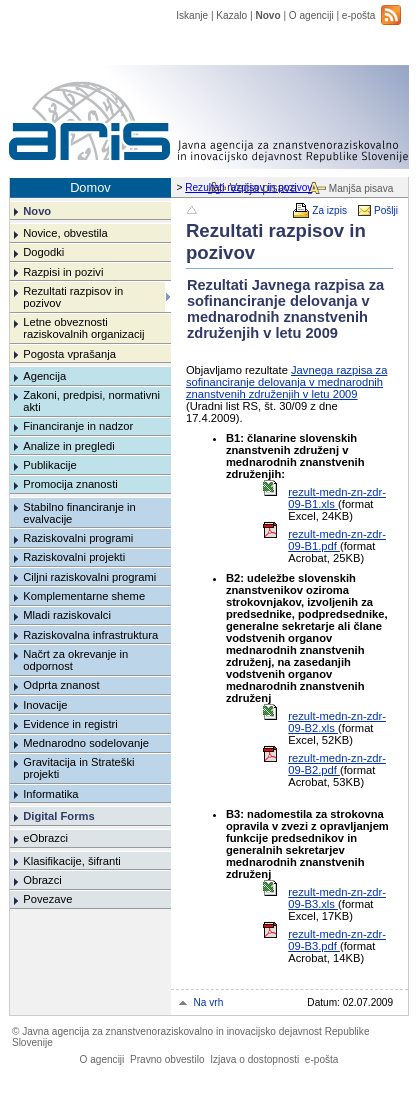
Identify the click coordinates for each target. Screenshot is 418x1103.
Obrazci (42, 880)
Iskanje (192, 15)
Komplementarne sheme (84, 596)
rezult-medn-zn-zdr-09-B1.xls (337, 498)
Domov (90, 187)
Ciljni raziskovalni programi (89, 577)
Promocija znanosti (70, 484)
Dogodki (43, 252)
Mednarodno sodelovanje (86, 743)
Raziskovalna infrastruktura (90, 635)
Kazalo (231, 15)
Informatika (50, 794)
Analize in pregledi (68, 446)
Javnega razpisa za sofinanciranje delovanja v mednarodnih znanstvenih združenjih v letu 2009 (287, 382)
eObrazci (45, 838)
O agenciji (311, 15)
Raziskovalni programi (78, 538)
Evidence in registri (70, 724)
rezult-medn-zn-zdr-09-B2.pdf (337, 764)
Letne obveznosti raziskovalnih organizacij (83, 328)
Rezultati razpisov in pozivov (248, 187)
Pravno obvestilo (167, 1059)
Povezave (47, 899)
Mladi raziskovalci (67, 615)
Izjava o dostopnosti (254, 1059)
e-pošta (359, 15)
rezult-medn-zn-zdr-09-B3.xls (337, 898)
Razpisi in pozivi (63, 272)
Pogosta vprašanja (69, 354)
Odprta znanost (61, 685)
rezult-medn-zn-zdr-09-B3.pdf (337, 940)
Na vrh (209, 1002)
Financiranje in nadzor (78, 426)
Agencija (44, 376)
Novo (267, 15)
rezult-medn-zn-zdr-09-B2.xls (337, 722)
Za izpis (329, 210)
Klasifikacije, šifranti (72, 861)
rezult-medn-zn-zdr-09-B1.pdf (337, 540)
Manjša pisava (361, 188)
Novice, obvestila (65, 233)
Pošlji (386, 210)
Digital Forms (58, 816)
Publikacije (49, 465)
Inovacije (45, 705)
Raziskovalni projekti (74, 557)
